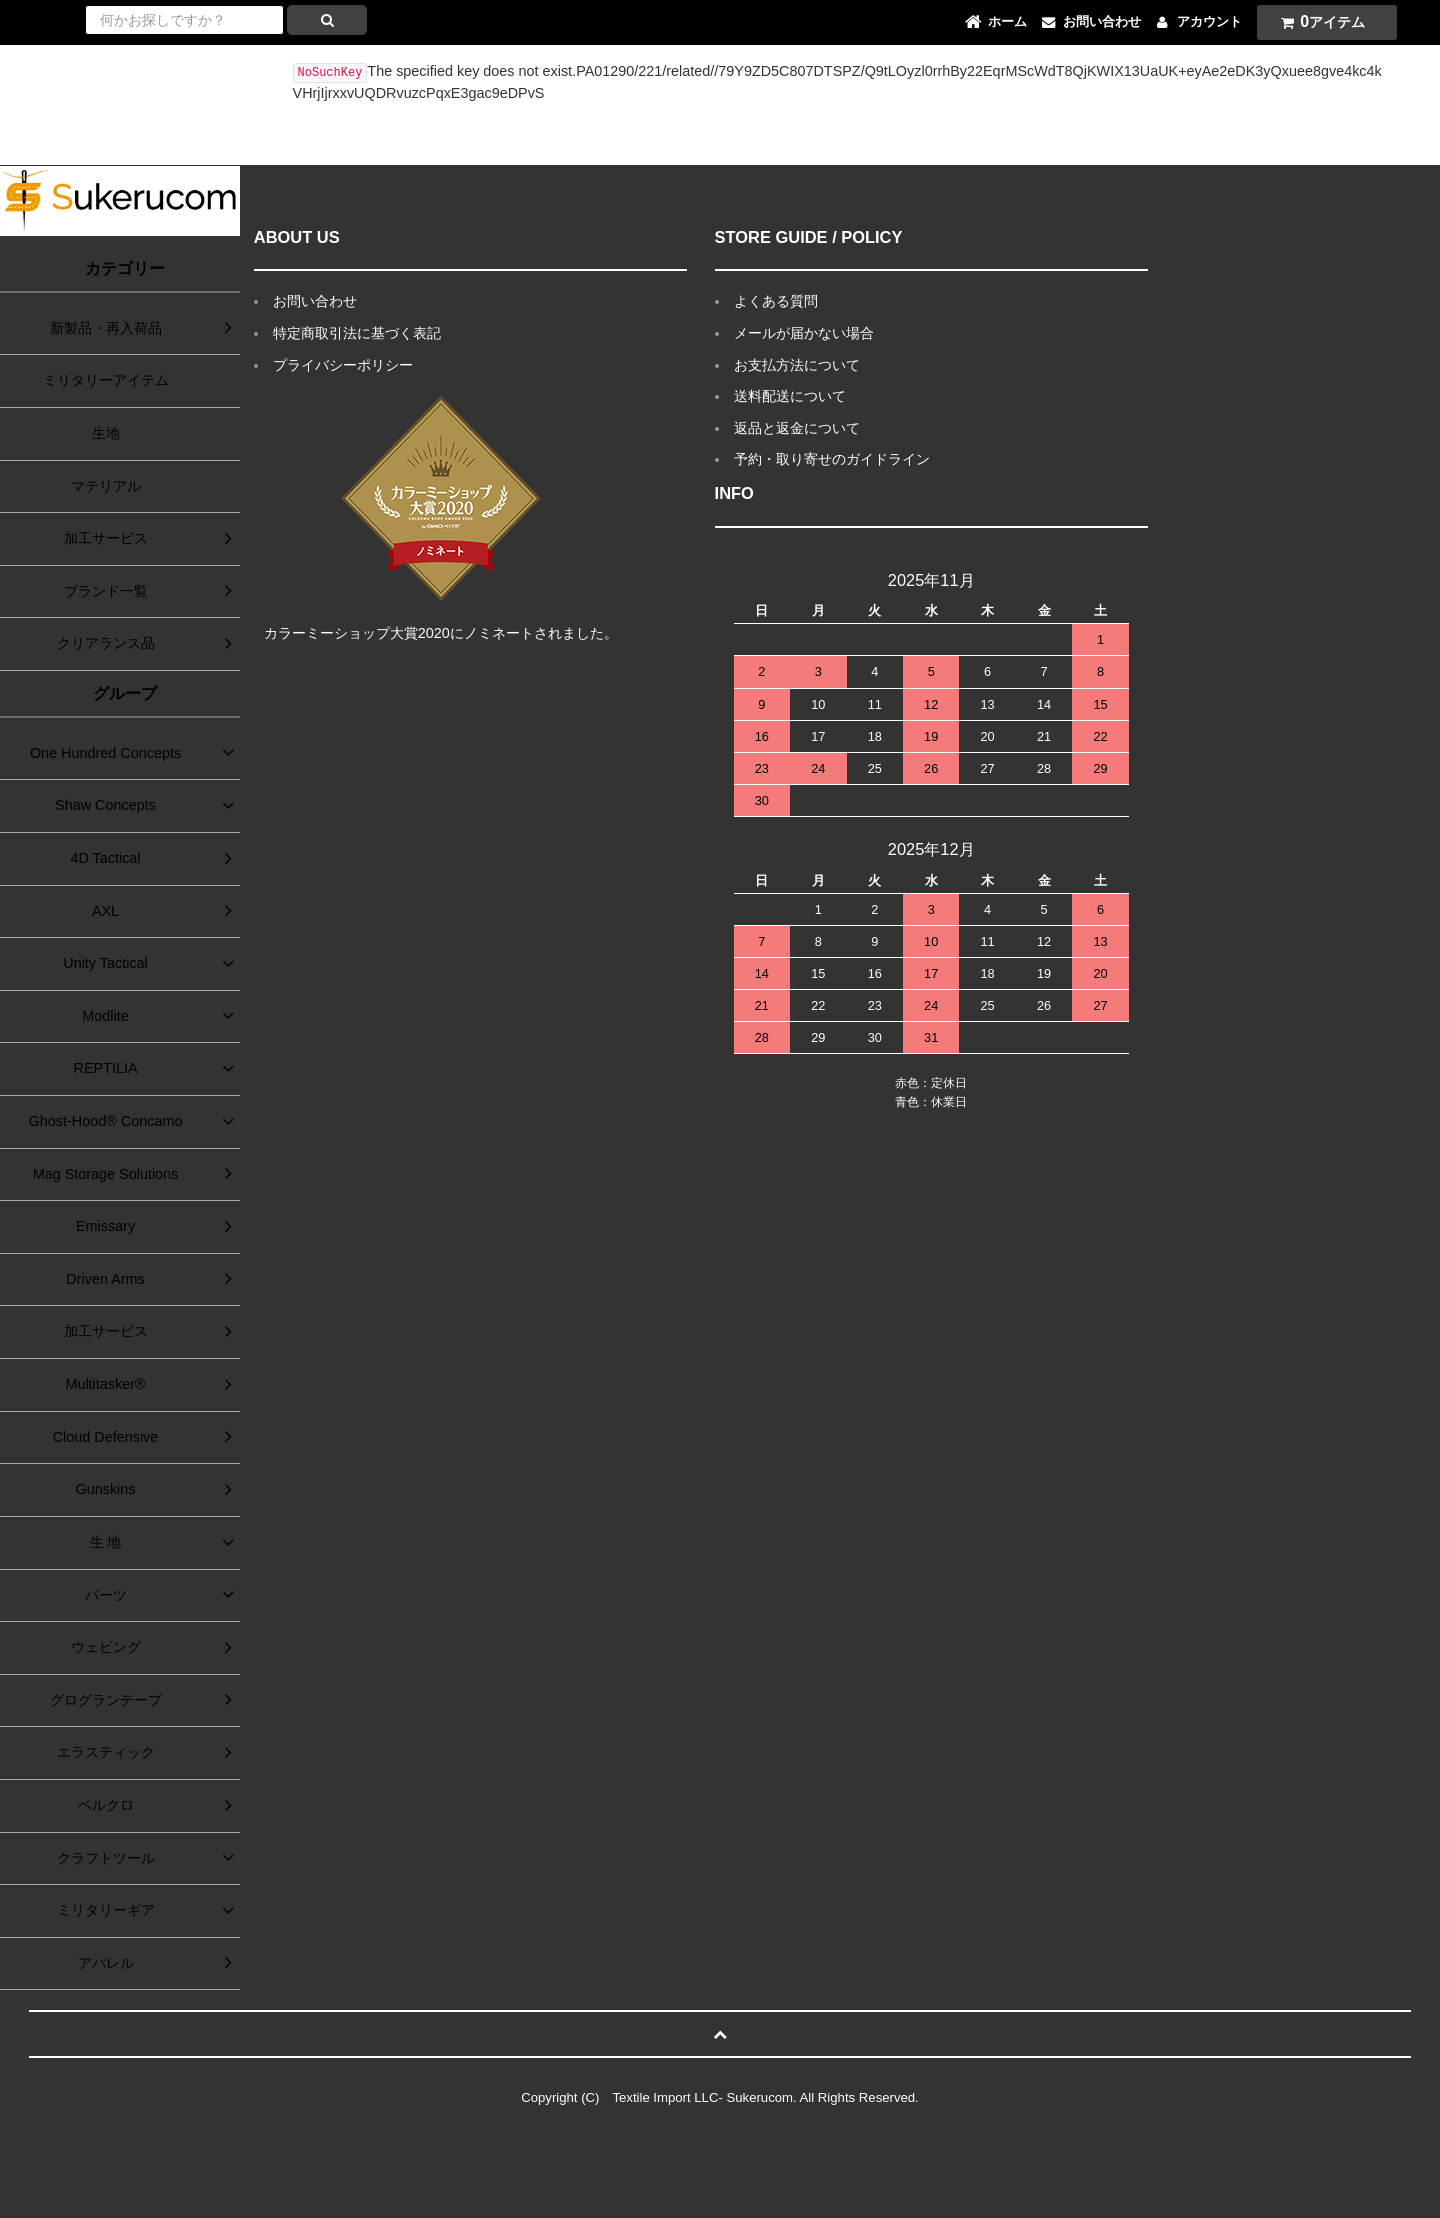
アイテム (1318, 21)
